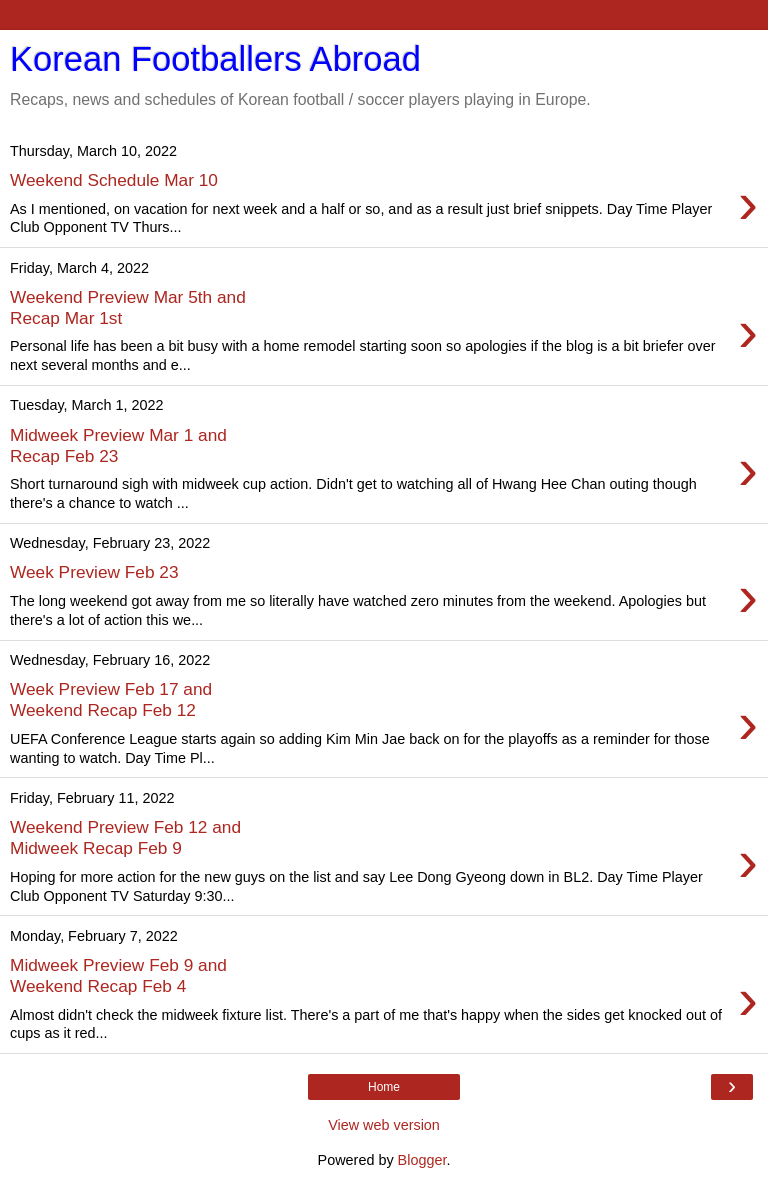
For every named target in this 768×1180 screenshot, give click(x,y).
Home (384, 1087)
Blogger (422, 1160)
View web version (384, 1125)
